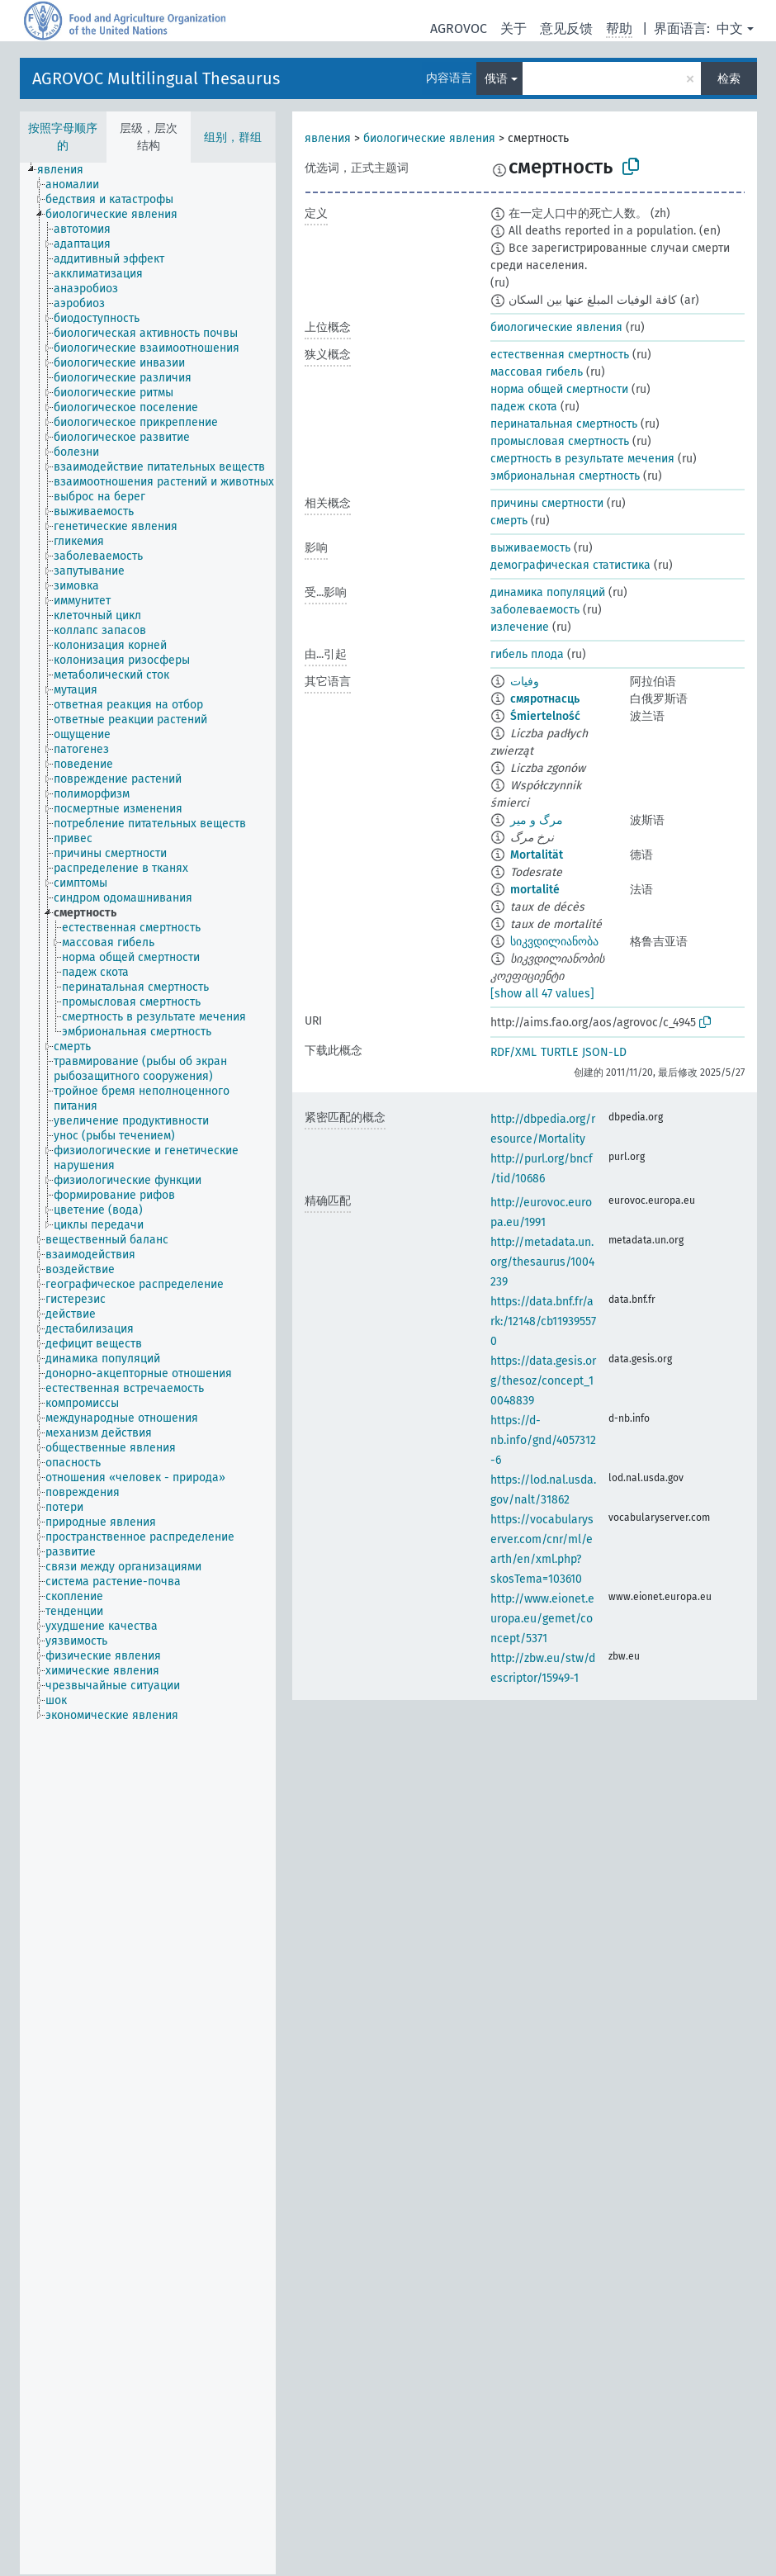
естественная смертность (559, 355)
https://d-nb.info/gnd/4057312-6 (543, 1440)
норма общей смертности (559, 389)
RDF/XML (513, 1052)
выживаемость (530, 548)
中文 (730, 28)
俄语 (496, 79)
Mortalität (536, 855)
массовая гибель (536, 372)
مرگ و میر (536, 820)
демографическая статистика (570, 565)
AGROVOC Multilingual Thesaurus (156, 78)
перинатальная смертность (563, 424)
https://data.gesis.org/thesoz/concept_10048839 (543, 1381)
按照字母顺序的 (62, 137)
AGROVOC (458, 28)
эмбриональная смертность (565, 476)
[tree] (148, 1368)
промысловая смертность (559, 441)
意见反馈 (566, 28)
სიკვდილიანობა (554, 942)
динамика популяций (547, 592)
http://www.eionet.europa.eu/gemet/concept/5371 (542, 1619)
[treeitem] (67, 170)
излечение (519, 627)
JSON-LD (604, 1052)
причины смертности (546, 503)
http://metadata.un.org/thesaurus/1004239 (542, 1262)
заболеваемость (535, 610)
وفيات (524, 682)
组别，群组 (233, 137)
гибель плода (527, 654)
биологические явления (429, 138)
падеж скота (523, 407)
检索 (729, 79)
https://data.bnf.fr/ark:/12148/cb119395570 (543, 1321)
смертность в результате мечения (582, 459)
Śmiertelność (545, 716)
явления (328, 138)
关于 (513, 28)
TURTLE (559, 1052)
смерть (509, 521)
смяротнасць (545, 699)
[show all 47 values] (542, 994)
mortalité (535, 890)
